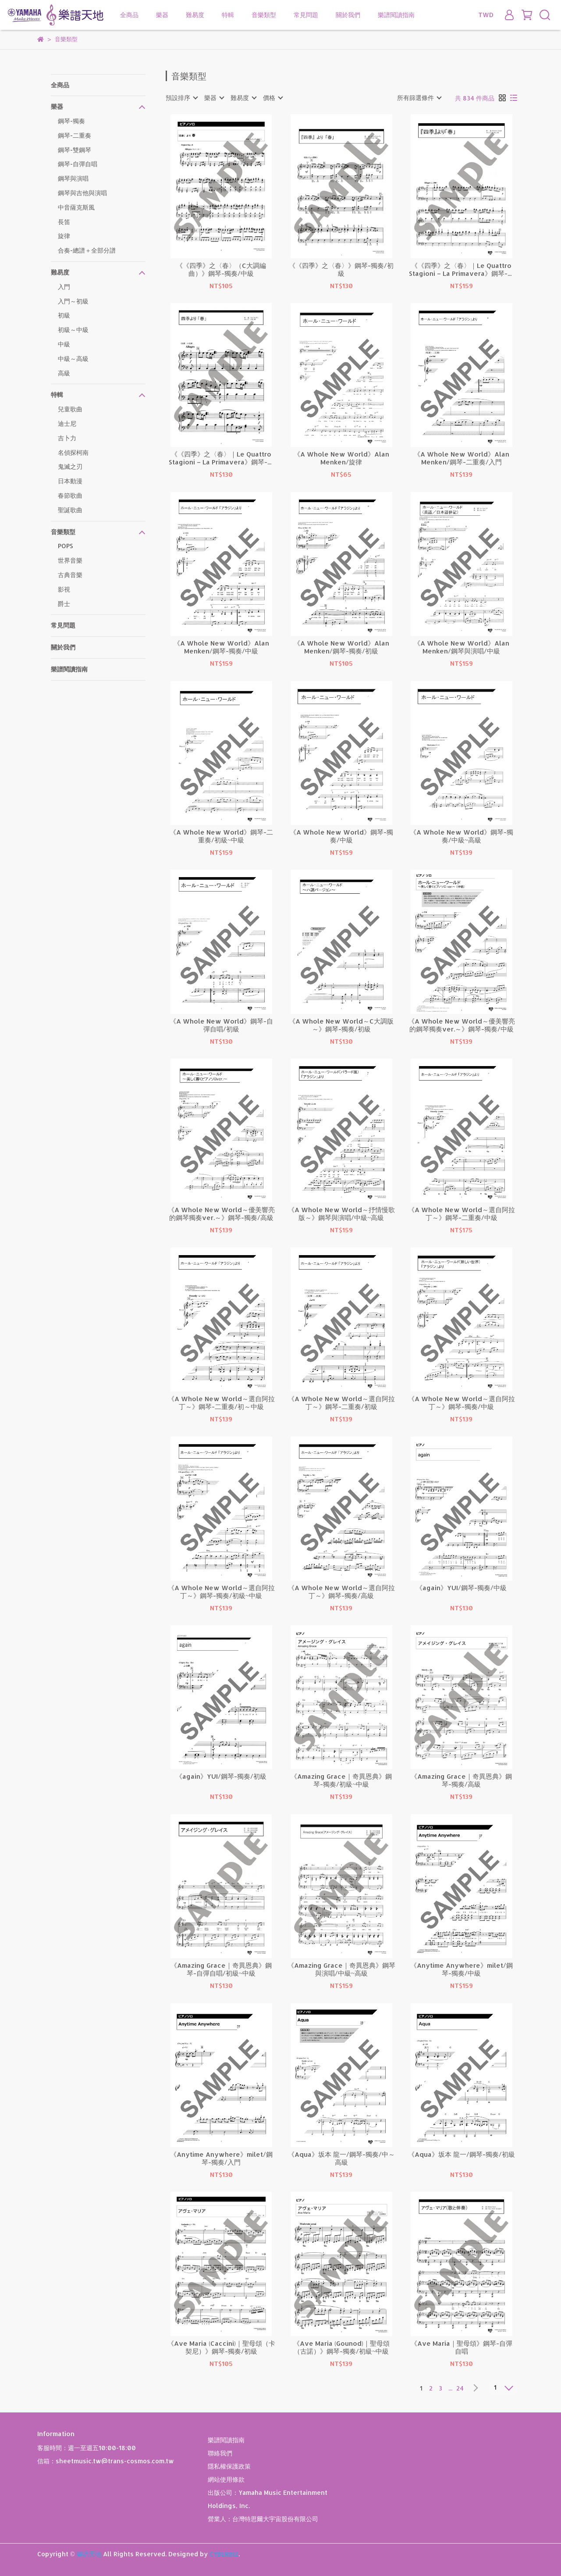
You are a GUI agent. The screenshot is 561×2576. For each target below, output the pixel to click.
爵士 (64, 603)
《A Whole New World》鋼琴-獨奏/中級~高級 (461, 836)
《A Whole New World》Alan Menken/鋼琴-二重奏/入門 (461, 458)
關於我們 (348, 14)
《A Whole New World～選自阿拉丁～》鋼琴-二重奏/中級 (461, 1214)
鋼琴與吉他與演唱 (82, 192)
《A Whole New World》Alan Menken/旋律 (341, 458)
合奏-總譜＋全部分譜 (87, 250)
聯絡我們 (220, 2453)
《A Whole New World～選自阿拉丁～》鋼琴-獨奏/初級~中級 (221, 1592)
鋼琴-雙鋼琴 (74, 149)
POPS (65, 545)
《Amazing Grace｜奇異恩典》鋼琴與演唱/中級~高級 (341, 1969)
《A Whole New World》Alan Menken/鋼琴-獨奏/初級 (341, 647)
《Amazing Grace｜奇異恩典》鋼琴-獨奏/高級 (461, 1780)
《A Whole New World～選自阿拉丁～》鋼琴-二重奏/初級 (341, 1403)
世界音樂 (70, 560)
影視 (64, 589)
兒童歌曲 (70, 409)
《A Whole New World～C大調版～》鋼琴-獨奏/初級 (341, 1025)
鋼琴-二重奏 (74, 135)
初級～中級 (73, 329)
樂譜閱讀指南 (396, 14)
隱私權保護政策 (229, 2466)
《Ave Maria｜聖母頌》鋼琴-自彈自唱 (461, 2347)
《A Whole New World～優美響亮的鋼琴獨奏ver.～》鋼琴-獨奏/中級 (461, 1025)
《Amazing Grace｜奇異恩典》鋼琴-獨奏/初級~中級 (341, 1780)
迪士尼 (67, 423)
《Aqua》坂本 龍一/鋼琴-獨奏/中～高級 (341, 2158)
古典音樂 (70, 574)
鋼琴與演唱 (73, 178)
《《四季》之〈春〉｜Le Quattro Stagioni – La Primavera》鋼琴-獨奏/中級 (461, 270)
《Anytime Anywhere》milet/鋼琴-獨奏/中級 (461, 1969)
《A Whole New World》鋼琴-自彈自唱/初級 (221, 1025)
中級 (64, 344)
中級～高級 (73, 358)
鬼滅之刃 (70, 466)
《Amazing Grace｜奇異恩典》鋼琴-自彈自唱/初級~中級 (221, 1969)
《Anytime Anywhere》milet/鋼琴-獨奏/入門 (221, 2158)
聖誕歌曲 (70, 510)
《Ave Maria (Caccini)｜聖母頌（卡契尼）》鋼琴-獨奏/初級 (221, 2347)
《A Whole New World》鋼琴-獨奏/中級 (341, 836)
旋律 (64, 235)
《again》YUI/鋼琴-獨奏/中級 (461, 1588)
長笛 (64, 221)
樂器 (162, 14)
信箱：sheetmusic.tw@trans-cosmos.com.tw (105, 2461)
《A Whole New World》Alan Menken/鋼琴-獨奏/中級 (221, 647)
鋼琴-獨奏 (71, 121)
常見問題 (306, 14)
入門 (64, 286)
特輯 (228, 14)
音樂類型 (264, 14)
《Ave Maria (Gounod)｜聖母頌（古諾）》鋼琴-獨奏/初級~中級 (341, 2347)
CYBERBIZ (223, 2554)
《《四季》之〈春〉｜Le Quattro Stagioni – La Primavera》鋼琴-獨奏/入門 (221, 458)
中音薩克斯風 (76, 207)
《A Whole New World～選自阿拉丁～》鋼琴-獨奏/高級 (341, 1592)
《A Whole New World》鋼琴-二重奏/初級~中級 (221, 836)
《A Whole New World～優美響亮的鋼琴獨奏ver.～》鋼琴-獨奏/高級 (221, 1214)
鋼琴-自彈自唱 (77, 164)
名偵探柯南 (73, 452)
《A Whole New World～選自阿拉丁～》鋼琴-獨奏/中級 (461, 1403)
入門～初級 (73, 301)
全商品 (129, 14)
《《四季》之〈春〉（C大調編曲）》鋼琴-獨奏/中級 (221, 270)
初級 (64, 315)
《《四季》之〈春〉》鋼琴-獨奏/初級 (341, 270)
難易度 (195, 14)
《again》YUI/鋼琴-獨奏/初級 (221, 1776)
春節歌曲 (70, 495)
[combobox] (181, 98)
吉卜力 (67, 438)
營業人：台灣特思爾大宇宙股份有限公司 (263, 2518)
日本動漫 (70, 481)
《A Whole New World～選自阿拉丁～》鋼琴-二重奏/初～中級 (221, 1403)
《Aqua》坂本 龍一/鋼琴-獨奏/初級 (461, 2155)
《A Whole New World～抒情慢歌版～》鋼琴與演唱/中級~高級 (341, 1214)
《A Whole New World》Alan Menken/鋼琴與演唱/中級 (461, 647)
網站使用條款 (226, 2479)
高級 (64, 373)
